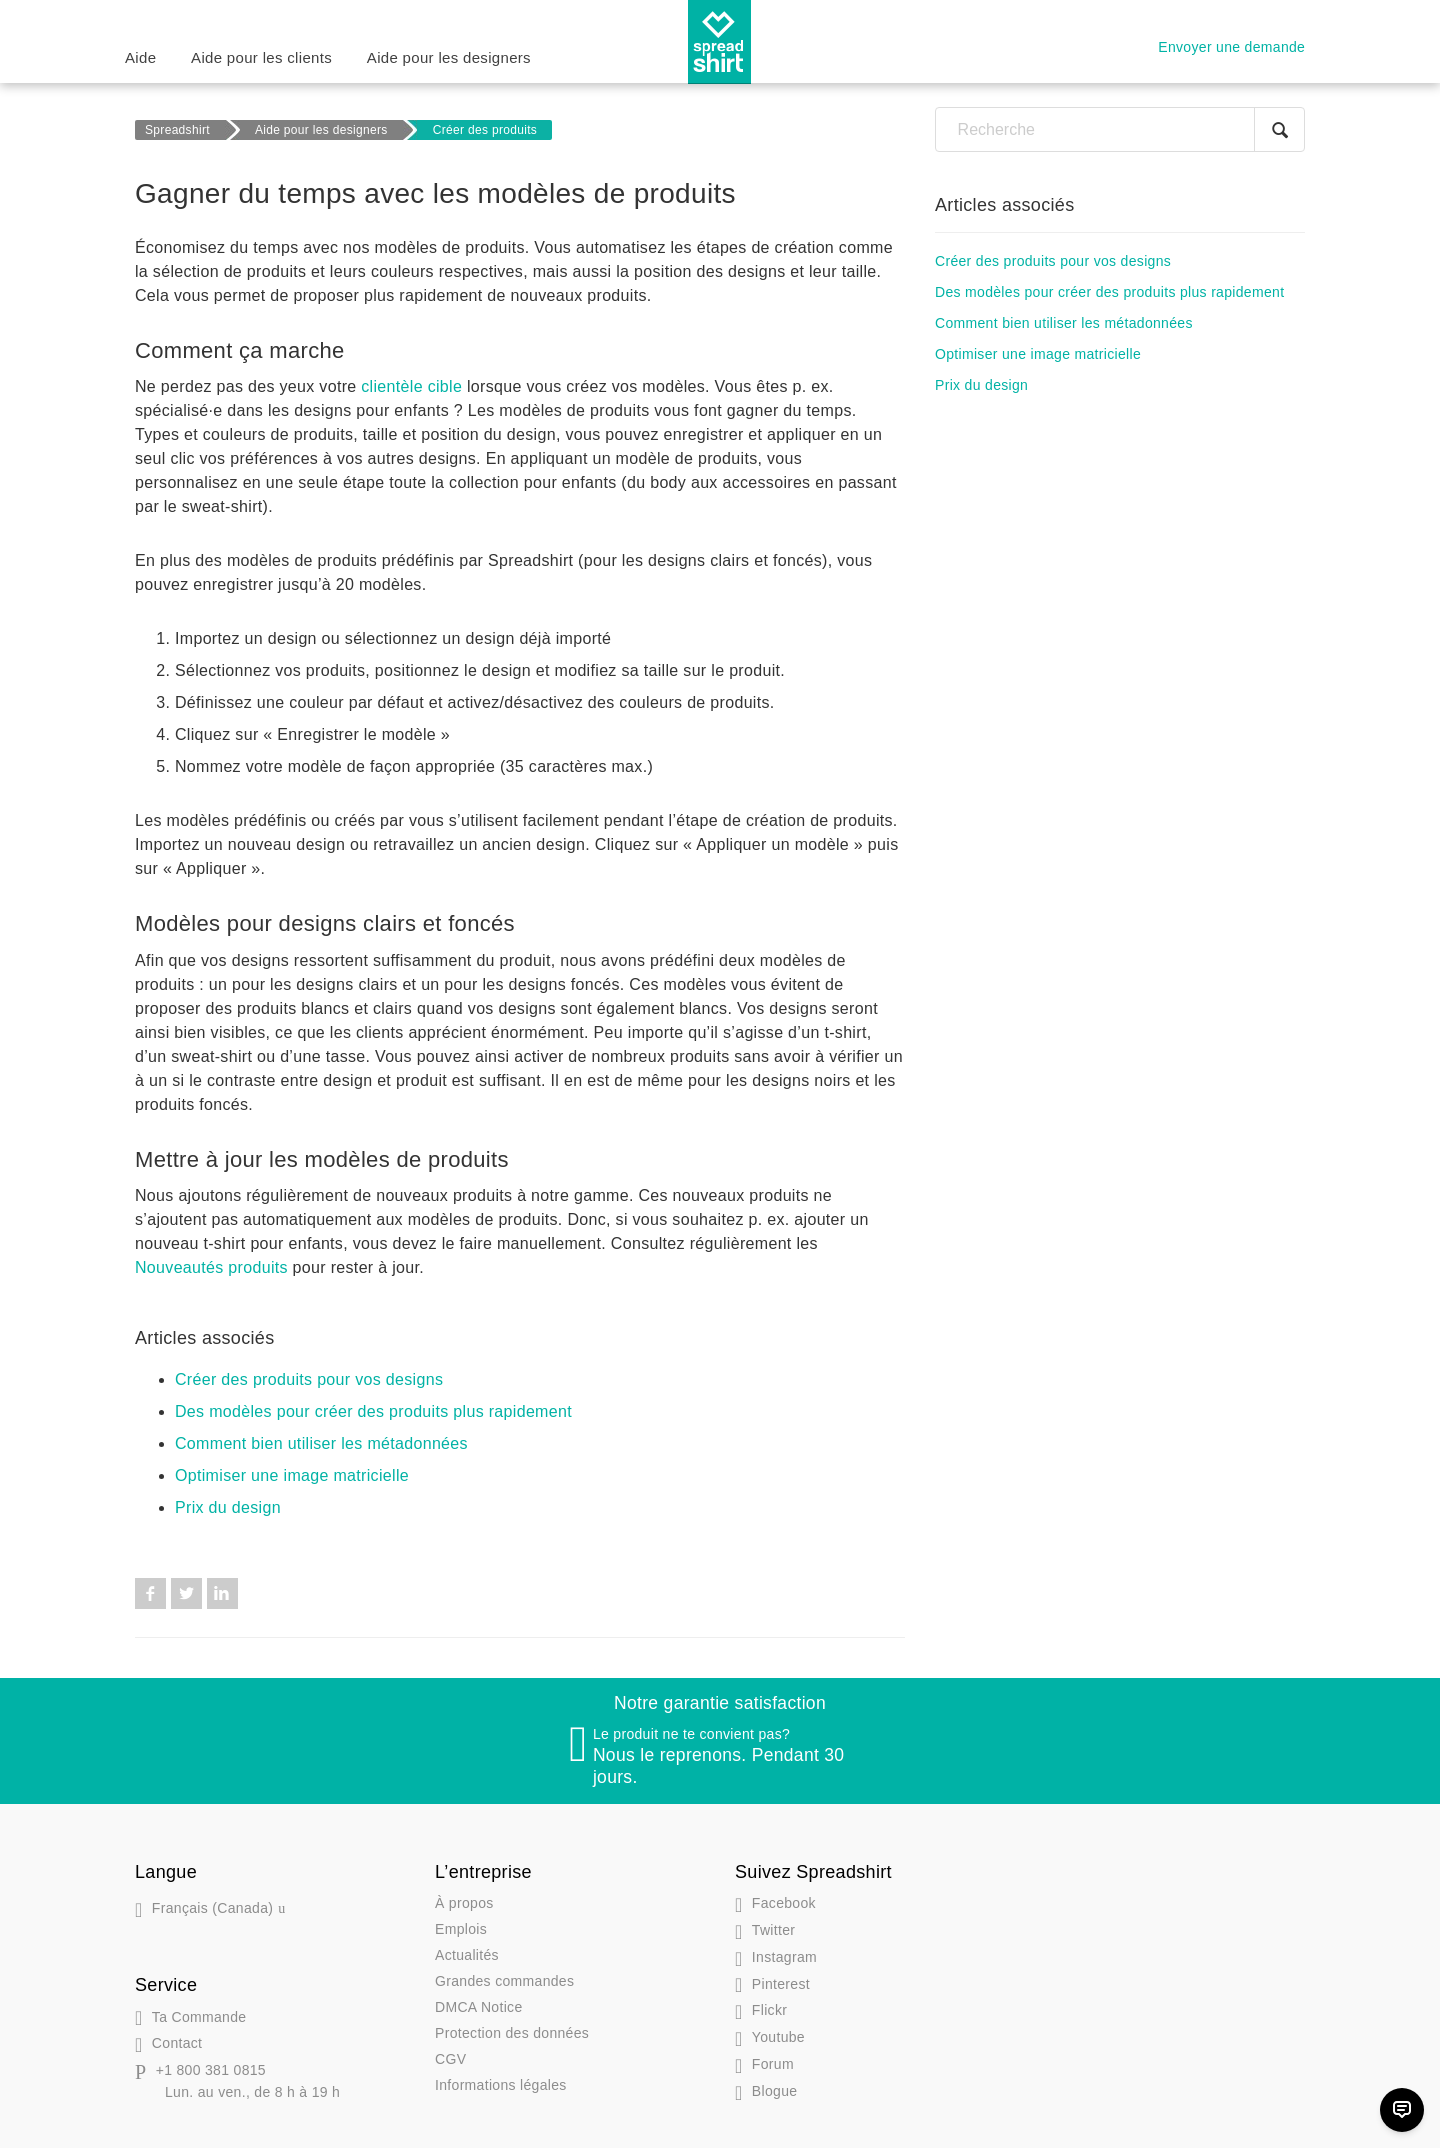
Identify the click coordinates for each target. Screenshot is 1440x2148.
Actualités (467, 1955)
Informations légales (501, 2085)
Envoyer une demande (1231, 47)
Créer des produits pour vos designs (309, 1379)
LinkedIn (222, 1593)
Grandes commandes (504, 1981)
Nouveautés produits (211, 1267)
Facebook (150, 1593)
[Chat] (1402, 2110)
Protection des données (512, 2033)
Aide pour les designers (449, 57)
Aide (140, 57)
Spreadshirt (177, 130)
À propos (464, 1903)
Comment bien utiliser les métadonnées (321, 1443)
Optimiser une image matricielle (292, 1475)
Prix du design (228, 1507)
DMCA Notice (479, 2007)
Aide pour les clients (261, 57)
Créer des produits (485, 130)
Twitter (186, 1593)
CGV (450, 2059)
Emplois (461, 1929)
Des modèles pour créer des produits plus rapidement (373, 1411)
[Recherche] (1120, 129)
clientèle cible (411, 386)
